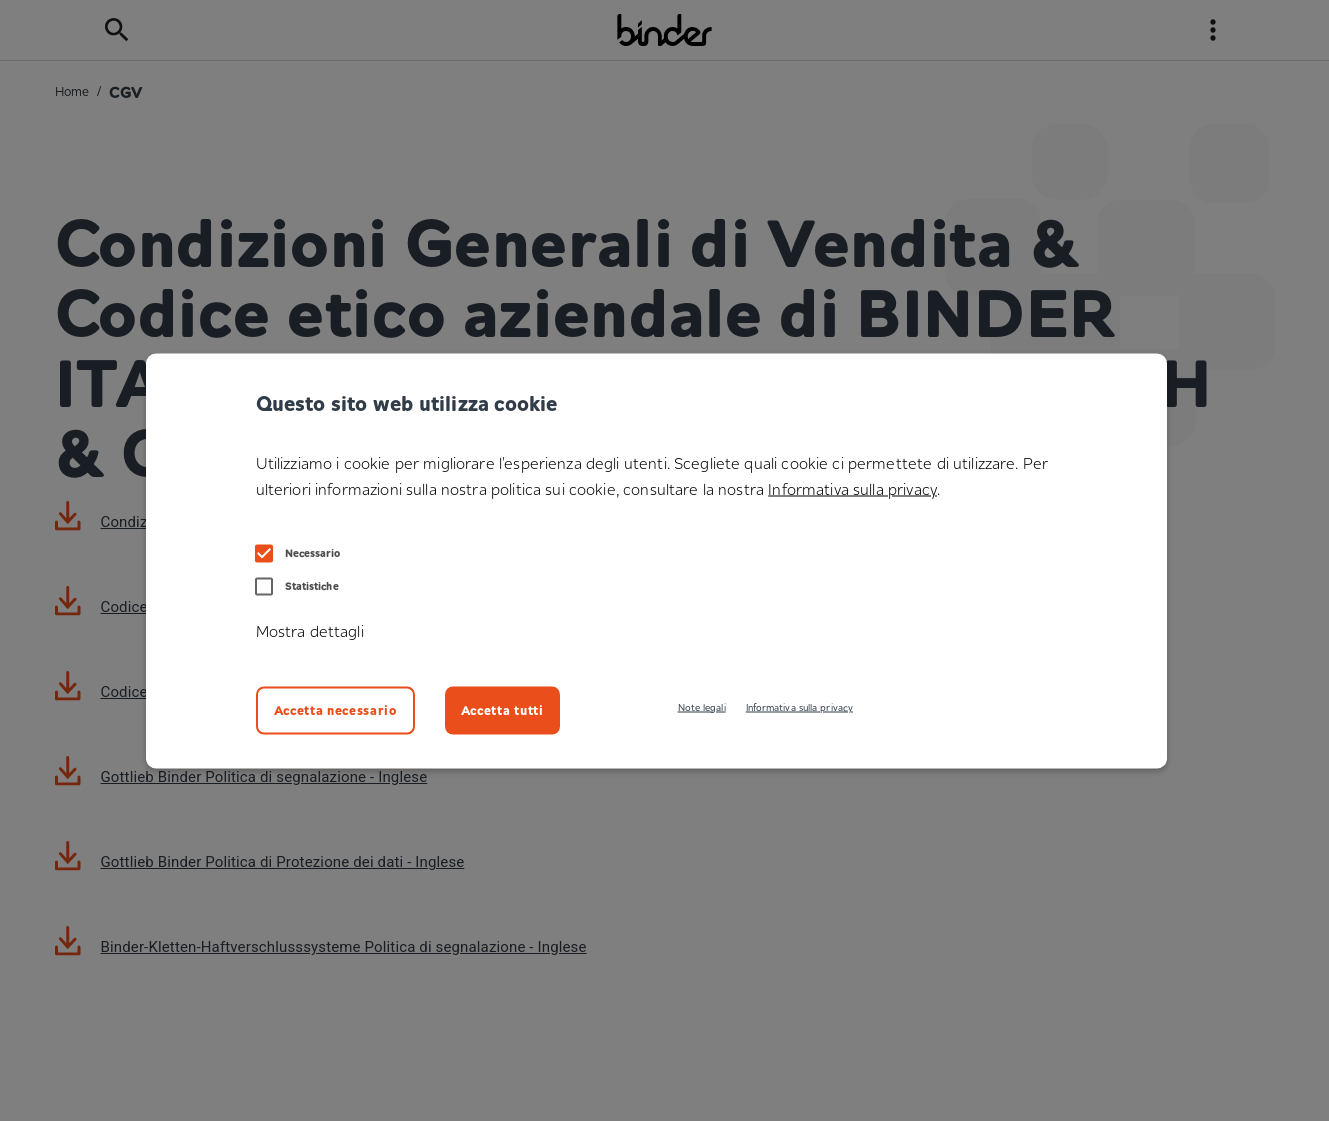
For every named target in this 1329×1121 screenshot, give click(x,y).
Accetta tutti (502, 709)
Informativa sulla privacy (799, 706)
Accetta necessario (335, 709)
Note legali (702, 706)
